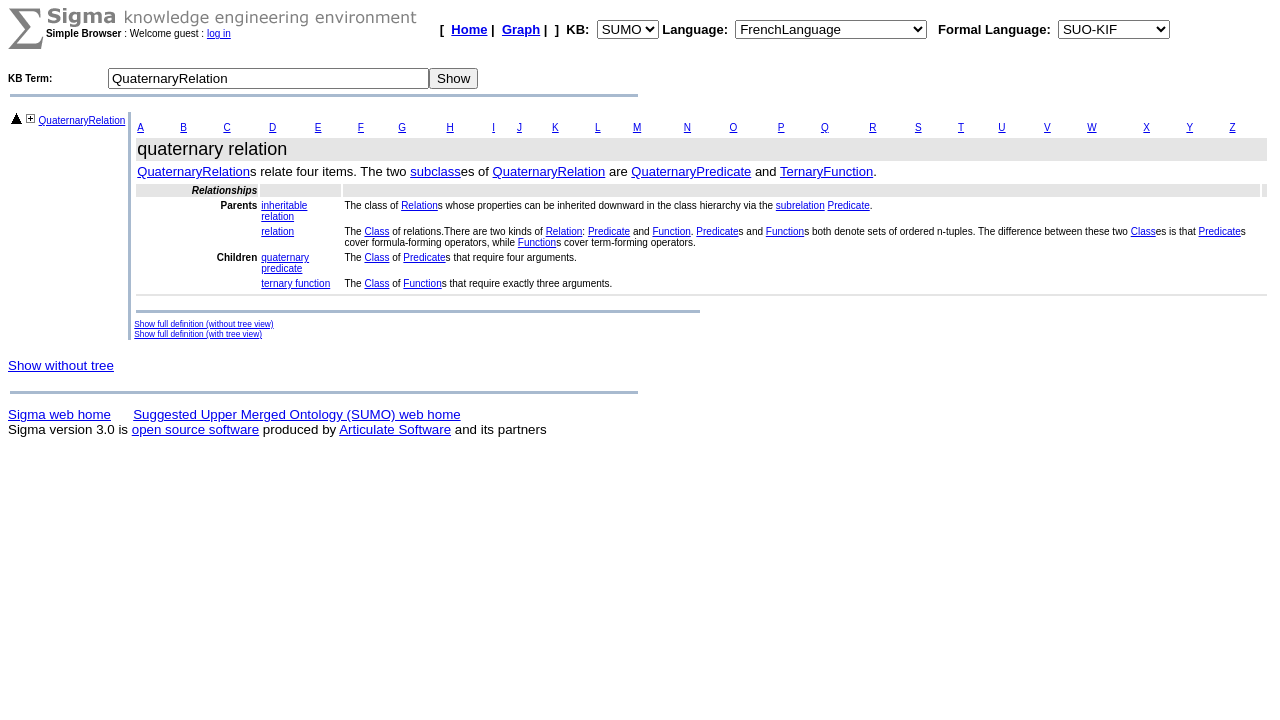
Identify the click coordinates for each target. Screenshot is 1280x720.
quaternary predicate (285, 263)
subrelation (800, 205)
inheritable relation (284, 211)
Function (671, 231)
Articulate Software (395, 429)
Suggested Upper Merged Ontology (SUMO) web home (296, 414)
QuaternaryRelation (82, 120)
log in (219, 33)
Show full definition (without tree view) (203, 324)
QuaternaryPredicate (691, 171)
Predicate (849, 205)
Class (376, 231)
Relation (419, 205)
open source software (195, 429)
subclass (435, 171)
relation (277, 231)
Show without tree (61, 365)
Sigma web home (59, 414)
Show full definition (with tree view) (198, 334)
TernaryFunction (826, 171)
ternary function (295, 283)
